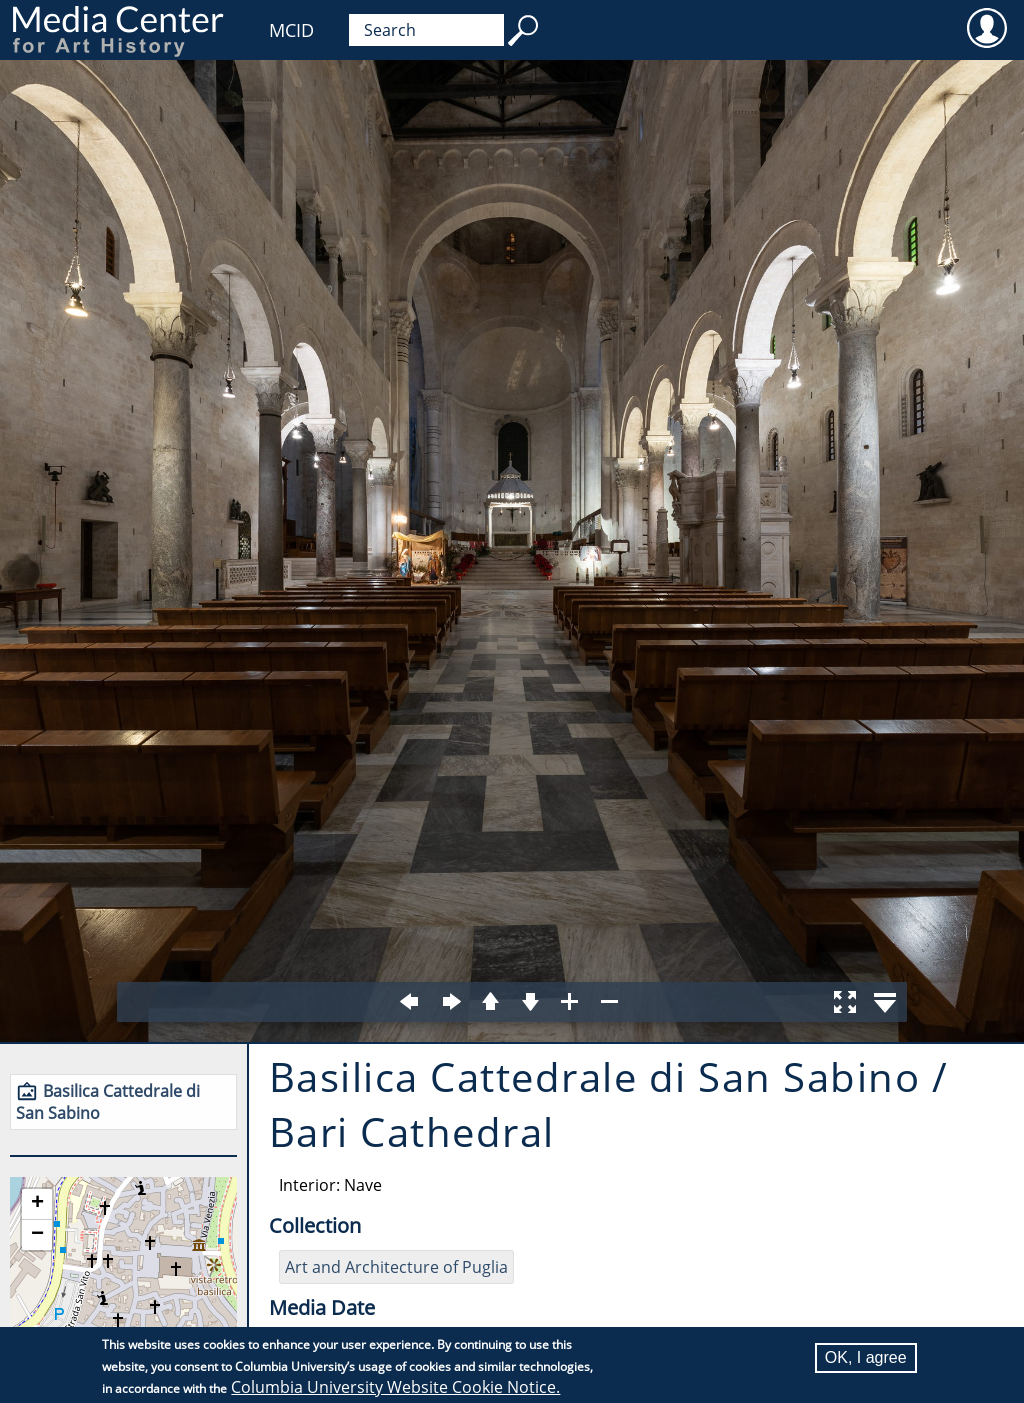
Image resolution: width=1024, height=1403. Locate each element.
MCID (291, 30)
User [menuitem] (986, 27)
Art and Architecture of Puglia (396, 1267)
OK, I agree (866, 1357)
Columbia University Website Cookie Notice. (395, 1387)
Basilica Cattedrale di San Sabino (108, 1102)
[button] (37, 1204)
